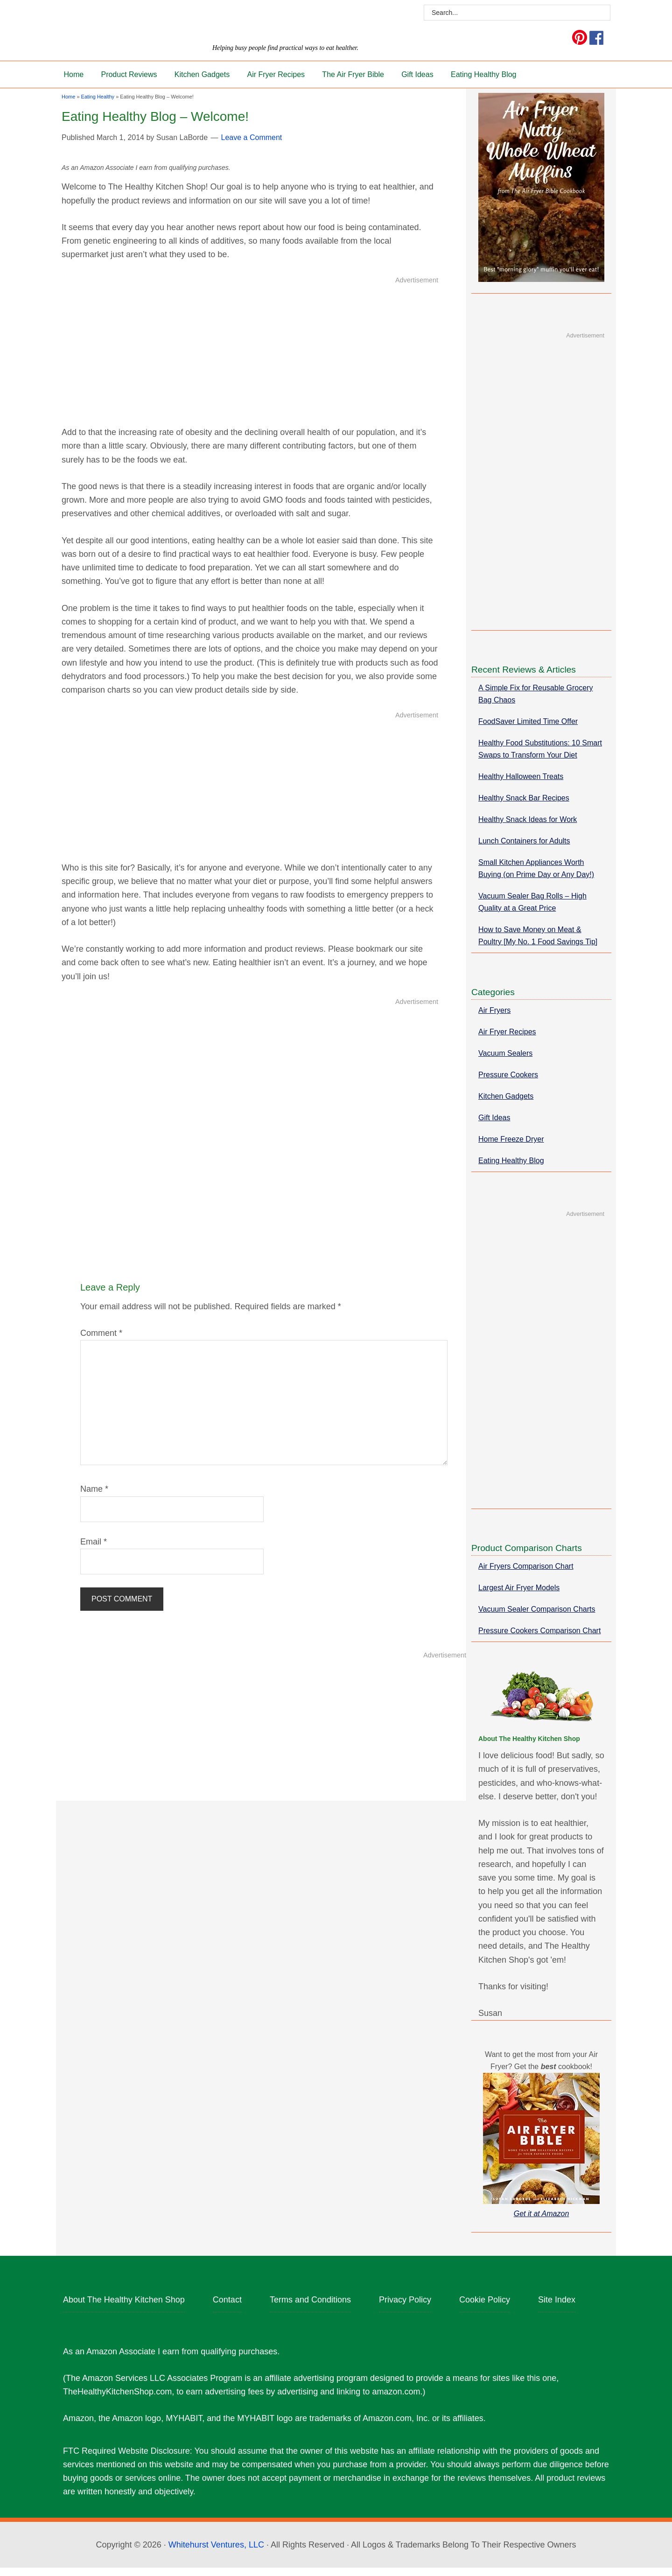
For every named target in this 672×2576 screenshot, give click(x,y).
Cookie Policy (484, 2308)
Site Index (556, 2308)
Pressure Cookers (508, 1084)
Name (94, 1497)
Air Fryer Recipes (507, 1041)
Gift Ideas (494, 1126)
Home (68, 105)
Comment (101, 1342)
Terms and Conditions (310, 2308)
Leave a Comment (251, 146)
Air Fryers (494, 1019)
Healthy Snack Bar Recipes (523, 807)
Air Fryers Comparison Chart (526, 1575)
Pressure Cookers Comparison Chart (539, 1639)
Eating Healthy (98, 105)
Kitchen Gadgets (505, 1105)
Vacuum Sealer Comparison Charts (536, 1618)
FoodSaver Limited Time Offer (528, 730)
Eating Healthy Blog (511, 1169)
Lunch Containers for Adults (524, 850)
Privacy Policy (405, 2308)
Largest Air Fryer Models (519, 1596)
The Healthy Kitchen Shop (186, 27)
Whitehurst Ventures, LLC (216, 2553)
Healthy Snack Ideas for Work (527, 828)
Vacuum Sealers (505, 1062)
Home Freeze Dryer (511, 1148)
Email (93, 1550)
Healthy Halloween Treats (520, 785)
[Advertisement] (250, 360)
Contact (227, 2308)
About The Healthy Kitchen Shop (124, 2308)
